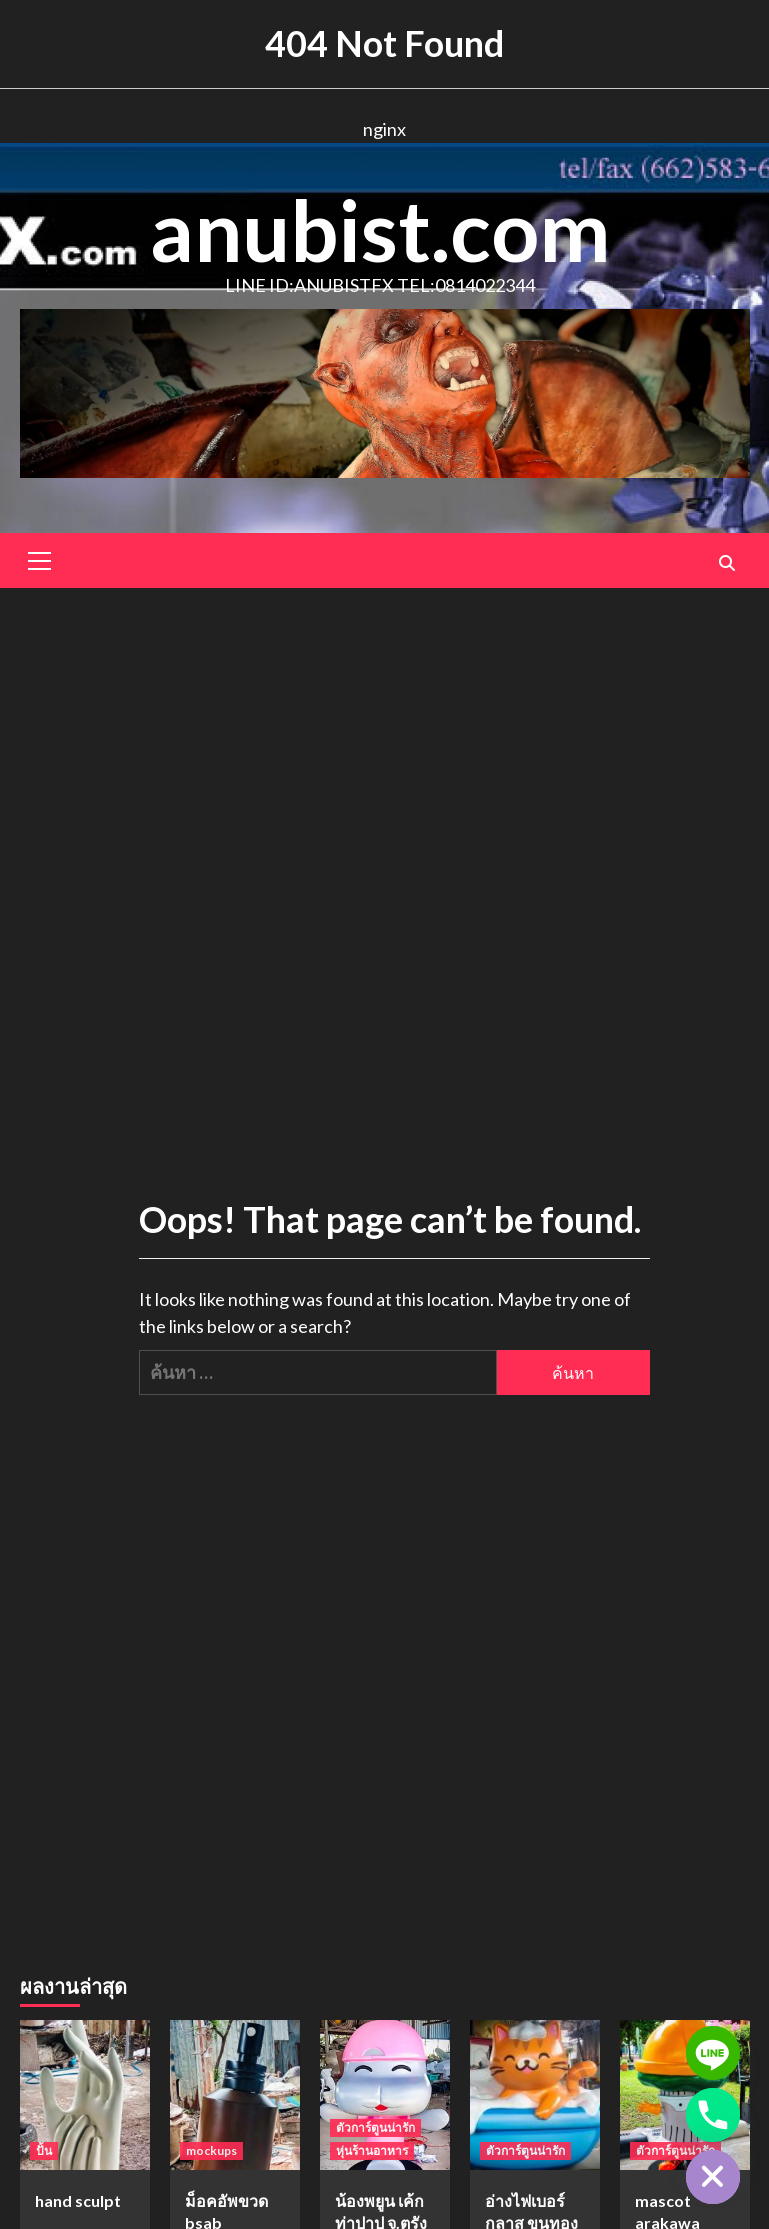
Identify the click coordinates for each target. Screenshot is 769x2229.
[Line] (713, 2053)
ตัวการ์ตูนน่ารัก (375, 2127)
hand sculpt (78, 2200)
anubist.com (380, 229)
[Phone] (713, 2115)
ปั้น (44, 2150)
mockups (211, 2150)
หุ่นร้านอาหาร (372, 2150)
